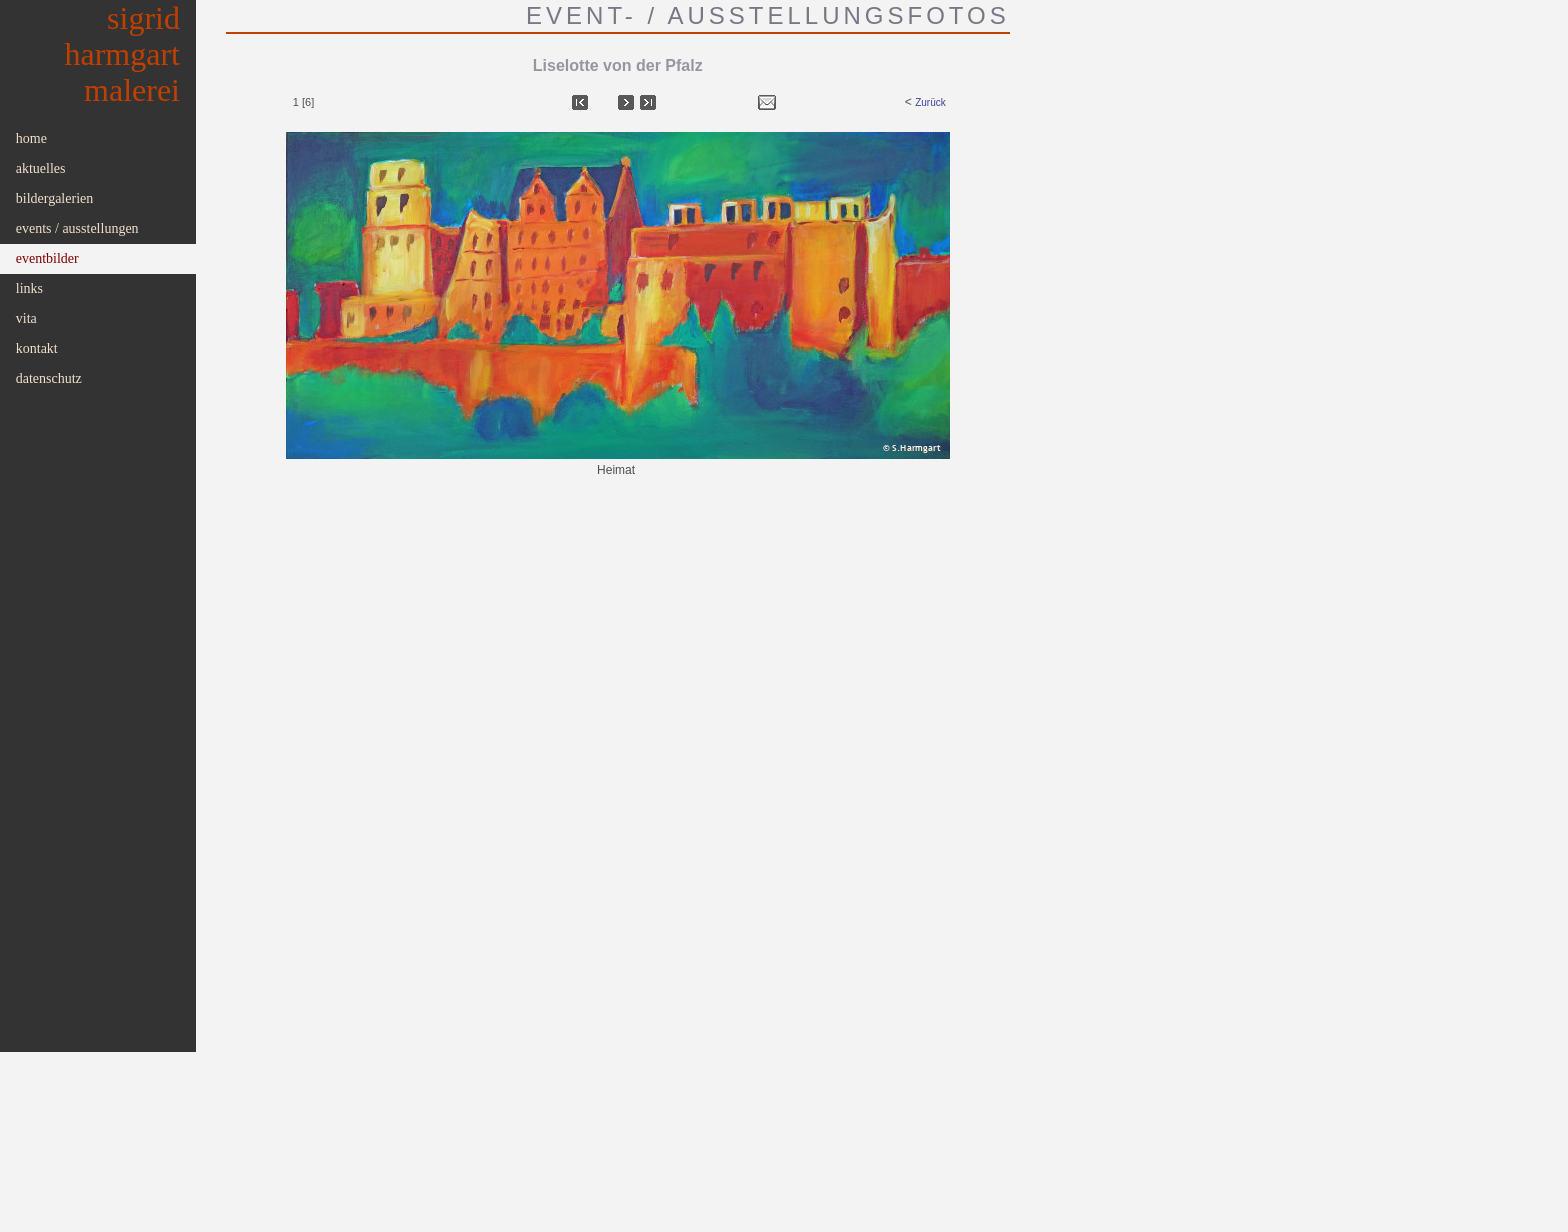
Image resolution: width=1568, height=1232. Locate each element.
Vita (26, 318)
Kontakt (37, 348)
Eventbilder (47, 258)
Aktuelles (41, 168)
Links (29, 288)
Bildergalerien (55, 198)
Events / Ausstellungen (77, 228)
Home (31, 138)
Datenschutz (49, 378)
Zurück (930, 102)
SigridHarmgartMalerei (123, 54)
